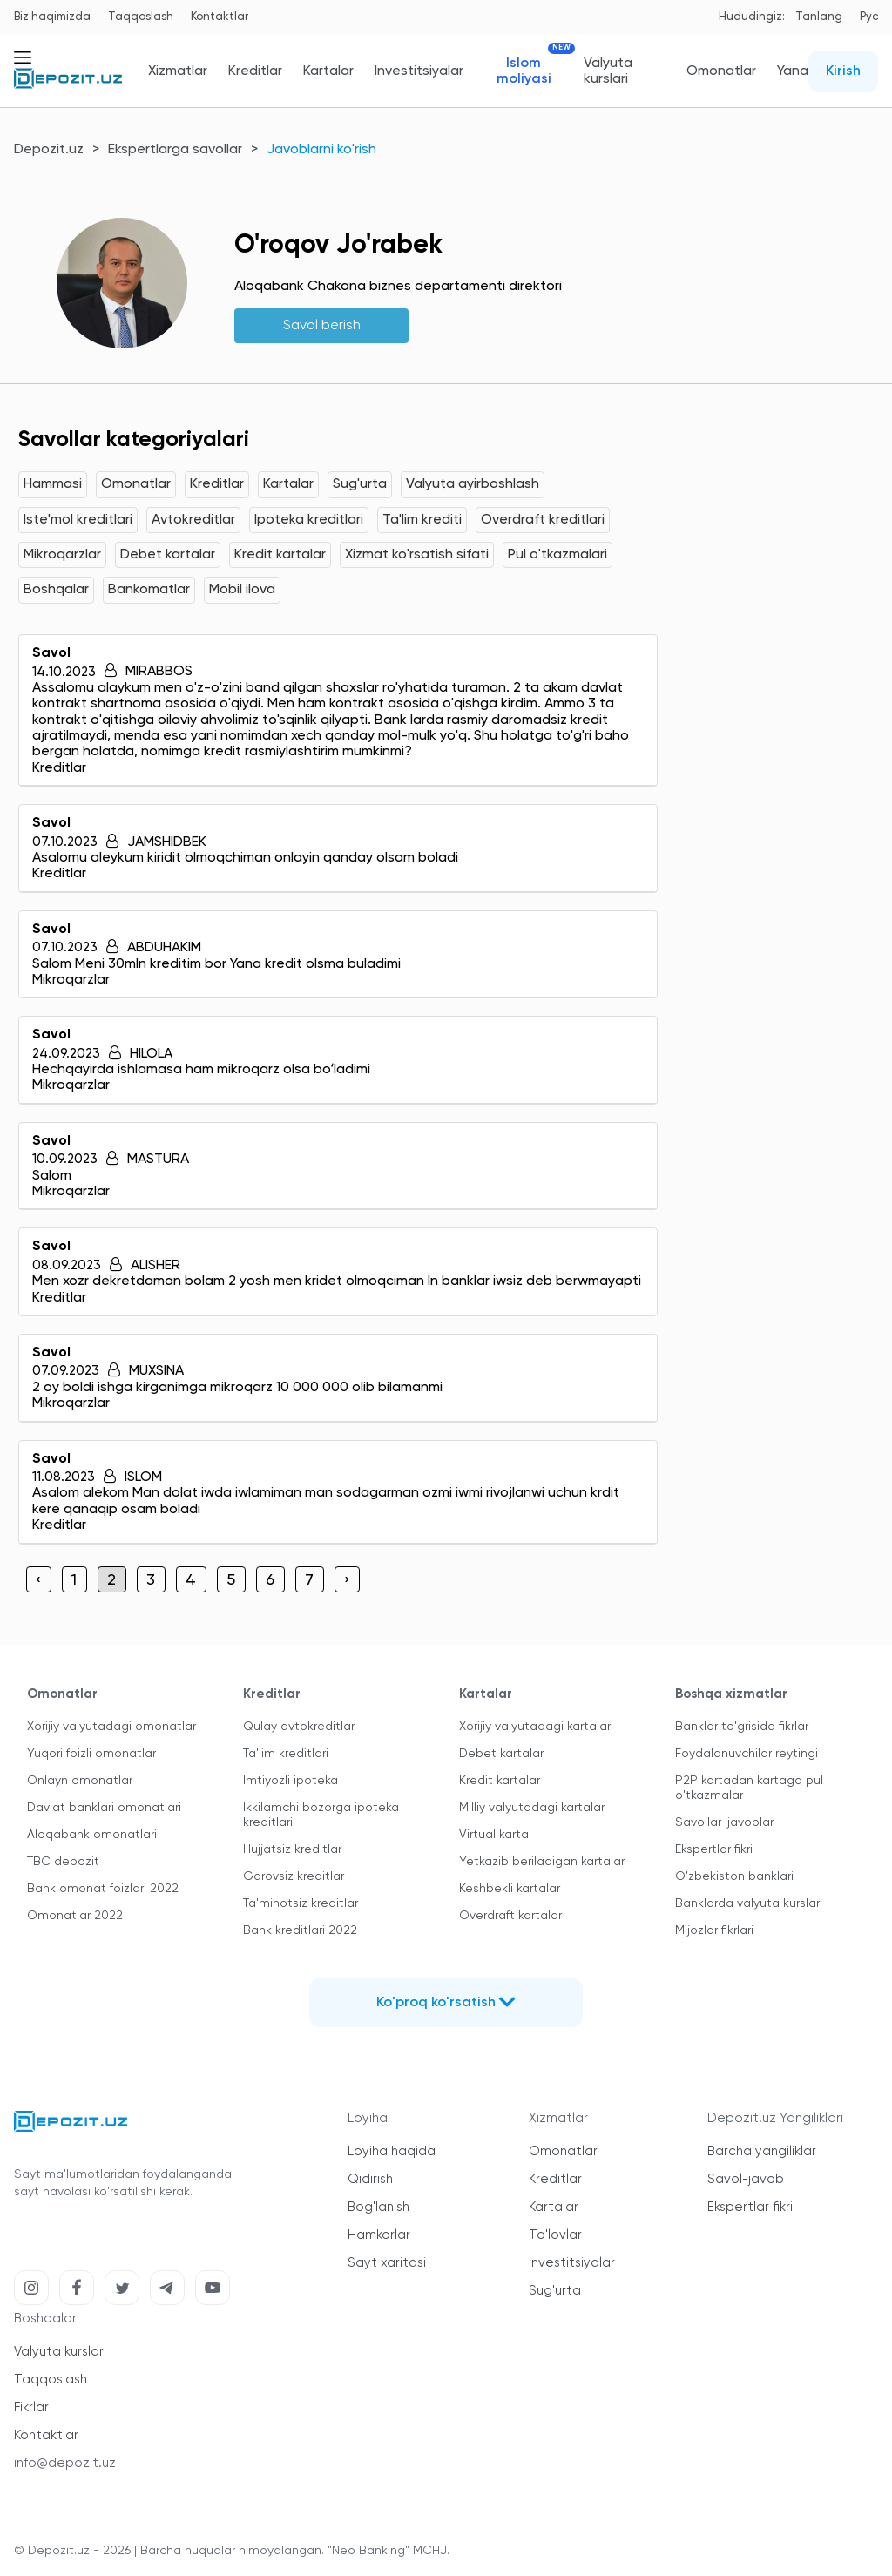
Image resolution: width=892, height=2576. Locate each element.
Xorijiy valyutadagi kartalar (535, 1727)
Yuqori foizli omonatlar (91, 1754)
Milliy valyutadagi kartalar (532, 1808)
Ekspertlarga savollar (175, 150)
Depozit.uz (49, 150)
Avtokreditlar (193, 520)
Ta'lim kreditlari (285, 1754)
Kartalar (328, 71)
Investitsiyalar (419, 71)
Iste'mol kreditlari (78, 520)
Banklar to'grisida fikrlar (741, 1727)
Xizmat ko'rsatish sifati (417, 555)
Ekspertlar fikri (714, 1849)
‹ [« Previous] (38, 1580)
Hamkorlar (379, 2234)
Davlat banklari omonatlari (104, 1808)
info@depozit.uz (65, 2463)
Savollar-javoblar (724, 1822)
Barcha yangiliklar (761, 2151)
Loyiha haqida (392, 2151)
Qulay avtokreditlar (299, 1727)
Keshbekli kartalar (509, 1889)
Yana (792, 71)
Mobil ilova (242, 590)
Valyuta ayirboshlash (472, 484)
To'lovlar (555, 2234)
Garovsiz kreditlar (293, 1876)
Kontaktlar (219, 17)
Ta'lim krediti (422, 520)
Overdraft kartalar (510, 1916)
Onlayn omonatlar (79, 1781)
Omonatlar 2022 (75, 1916)
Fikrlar (31, 2407)
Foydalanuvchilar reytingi (746, 1754)
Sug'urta (360, 484)
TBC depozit (63, 1862)
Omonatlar (721, 71)
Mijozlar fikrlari (714, 1930)
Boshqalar (56, 590)
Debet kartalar (167, 555)
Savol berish (322, 326)
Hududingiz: (752, 17)
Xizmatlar (177, 71)
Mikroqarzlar (62, 555)
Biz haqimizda (52, 17)
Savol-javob (745, 2179)
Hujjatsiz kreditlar (292, 1849)
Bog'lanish (378, 2207)
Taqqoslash (140, 17)
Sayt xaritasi (387, 2262)
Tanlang (818, 17)
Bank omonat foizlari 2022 (103, 1889)
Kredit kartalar (280, 555)
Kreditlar (255, 71)
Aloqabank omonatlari (92, 1835)
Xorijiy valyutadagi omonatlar (111, 1727)
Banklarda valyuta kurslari (748, 1903)
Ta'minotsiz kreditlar (300, 1903)
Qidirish (370, 2179)
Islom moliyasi (530, 71)
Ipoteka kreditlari (308, 520)
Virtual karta (494, 1835)
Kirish (843, 71)
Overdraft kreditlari (543, 520)
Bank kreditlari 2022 (300, 1930)
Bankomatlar (149, 590)
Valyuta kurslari (608, 71)
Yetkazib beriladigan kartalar (542, 1862)
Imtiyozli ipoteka (290, 1781)
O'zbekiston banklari (734, 1876)
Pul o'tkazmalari (557, 555)
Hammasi (53, 484)
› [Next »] (346, 1580)
